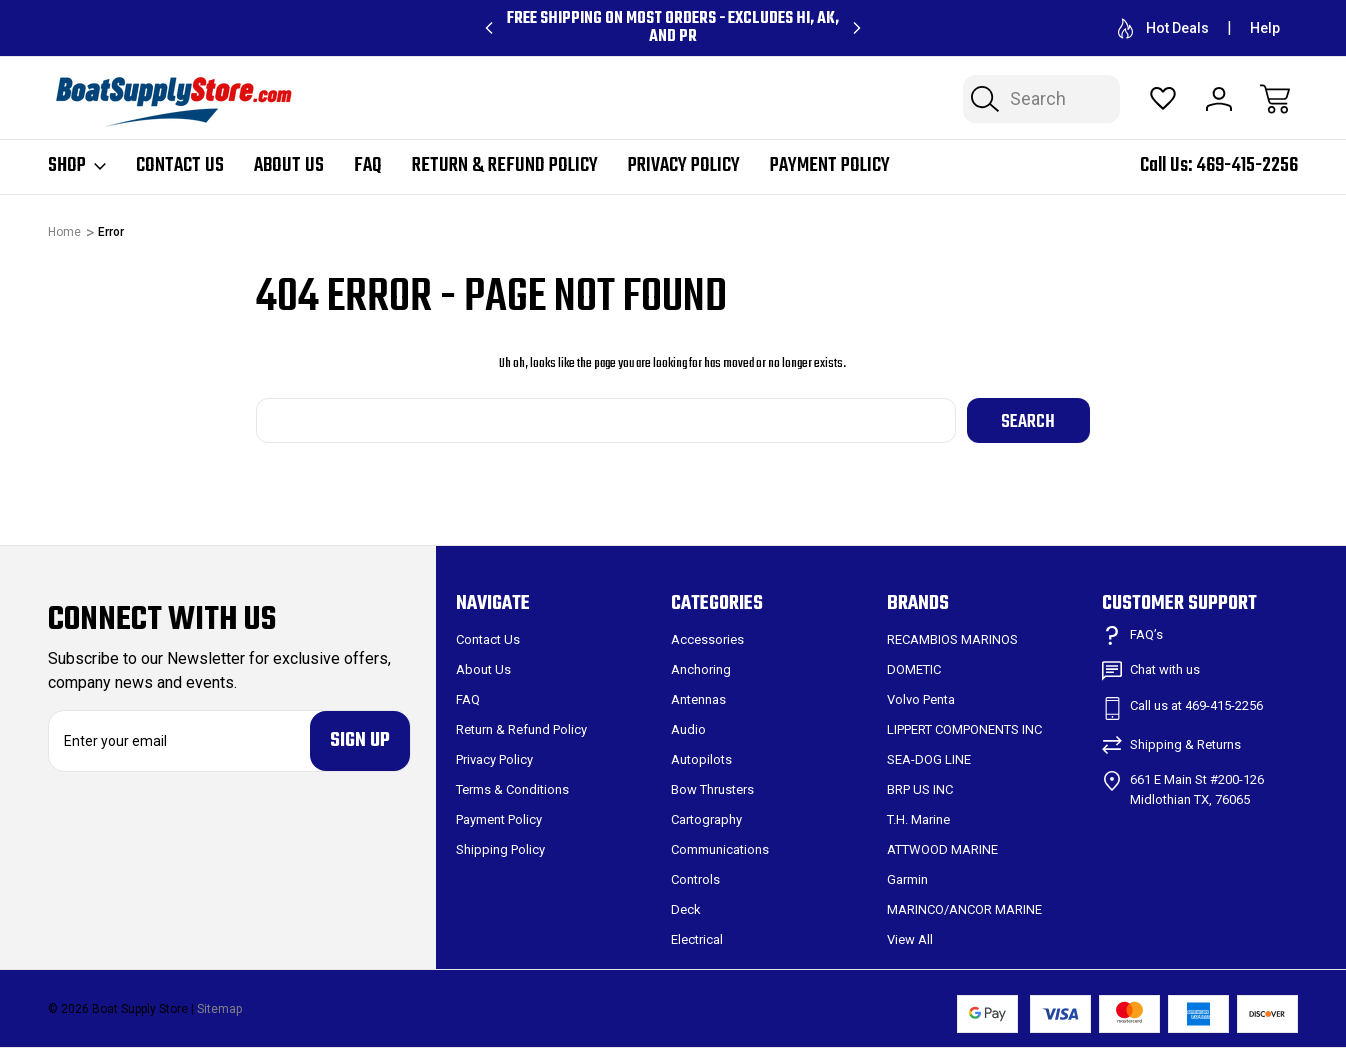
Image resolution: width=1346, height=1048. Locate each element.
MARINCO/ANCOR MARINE (964, 909)
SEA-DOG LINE (929, 759)
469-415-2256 (1247, 165)
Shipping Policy (500, 849)
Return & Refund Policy (505, 166)
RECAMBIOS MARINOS (952, 639)
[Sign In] (1219, 99)
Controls (695, 879)
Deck (686, 909)
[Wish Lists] (1163, 99)
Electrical (697, 939)
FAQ (368, 166)
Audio (688, 729)
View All (910, 939)
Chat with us (1165, 669)
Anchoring (701, 669)
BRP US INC (920, 789)
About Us (289, 166)
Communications (720, 849)
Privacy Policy (684, 166)
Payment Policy (830, 166)
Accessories (707, 639)
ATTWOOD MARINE (942, 849)
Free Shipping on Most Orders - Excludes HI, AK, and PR (673, 28)
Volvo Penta (921, 699)
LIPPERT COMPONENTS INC (964, 729)
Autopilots (701, 759)
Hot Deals (1163, 28)
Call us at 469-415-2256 (1196, 705)
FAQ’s (1146, 634)
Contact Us (180, 166)
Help (1265, 28)
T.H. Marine (918, 819)
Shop (77, 166)
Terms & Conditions (512, 789)
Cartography (706, 819)
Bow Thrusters (712, 789)
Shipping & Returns (1185, 744)
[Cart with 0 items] (1275, 99)
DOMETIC (914, 669)
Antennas (698, 699)
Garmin (907, 879)
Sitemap (219, 1009)
